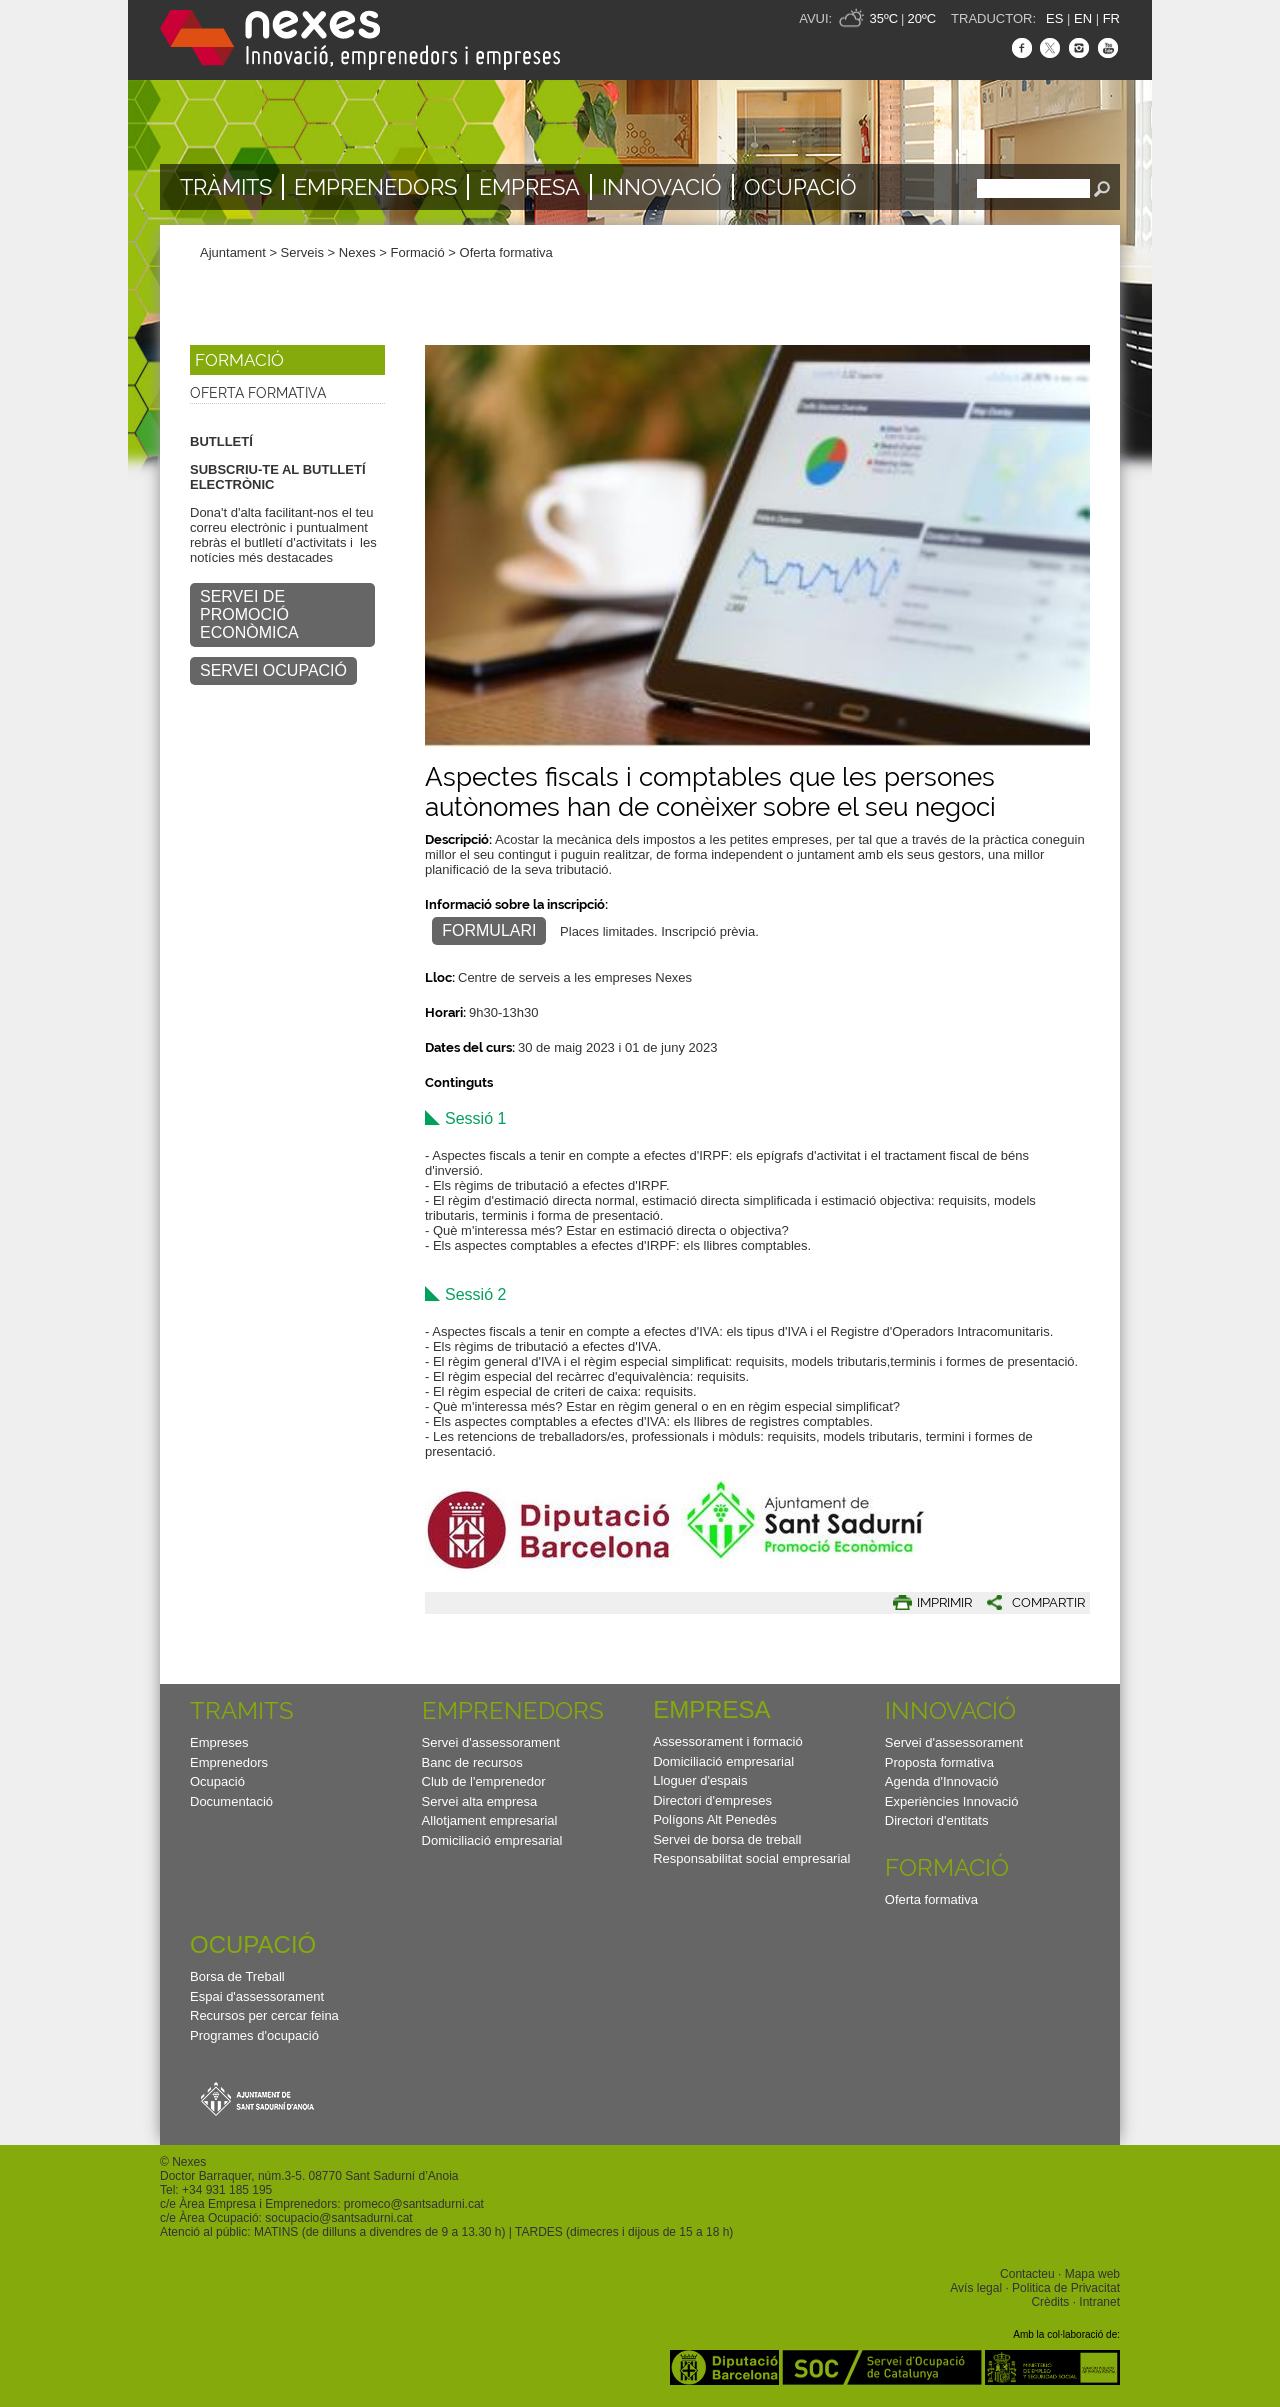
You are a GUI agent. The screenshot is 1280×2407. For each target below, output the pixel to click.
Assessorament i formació (728, 1741)
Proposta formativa (939, 1762)
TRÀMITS (226, 187)
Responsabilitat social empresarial (751, 1858)
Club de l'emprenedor (484, 1781)
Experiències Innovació (952, 1801)
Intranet (1099, 2302)
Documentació (231, 1801)
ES (1054, 18)
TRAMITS (242, 1710)
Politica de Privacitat (1066, 2288)
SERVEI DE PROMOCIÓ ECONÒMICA (249, 614)
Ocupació (800, 187)
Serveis (302, 252)
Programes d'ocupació (254, 2035)
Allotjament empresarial (490, 1820)
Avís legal (976, 2288)
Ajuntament (233, 252)
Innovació (662, 187)
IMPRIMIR (944, 1602)
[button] (1028, 1602)
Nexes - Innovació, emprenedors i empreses (360, 40)
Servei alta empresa (480, 1801)
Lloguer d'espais (700, 1780)
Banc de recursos (472, 1762)
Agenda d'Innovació (942, 1781)
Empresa (529, 187)
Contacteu (1027, 2274)
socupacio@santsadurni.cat (338, 2218)
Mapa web (1092, 2274)
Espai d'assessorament (257, 1996)
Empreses (219, 1742)
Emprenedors (375, 187)
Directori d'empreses (712, 1800)
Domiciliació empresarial (492, 1840)
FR (1111, 18)
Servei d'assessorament (491, 1742)
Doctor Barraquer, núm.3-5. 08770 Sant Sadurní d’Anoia (309, 2176)
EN (1083, 18)
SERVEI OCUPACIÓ (273, 670)
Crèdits (1050, 2302)
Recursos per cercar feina (264, 2015)
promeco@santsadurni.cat (414, 2204)
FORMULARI (489, 930)
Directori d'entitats (937, 1820)
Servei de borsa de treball (727, 1839)
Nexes (357, 252)
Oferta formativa (506, 252)
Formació (418, 252)
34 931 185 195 (230, 2190)
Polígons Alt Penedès (715, 1819)
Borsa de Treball (237, 1976)
